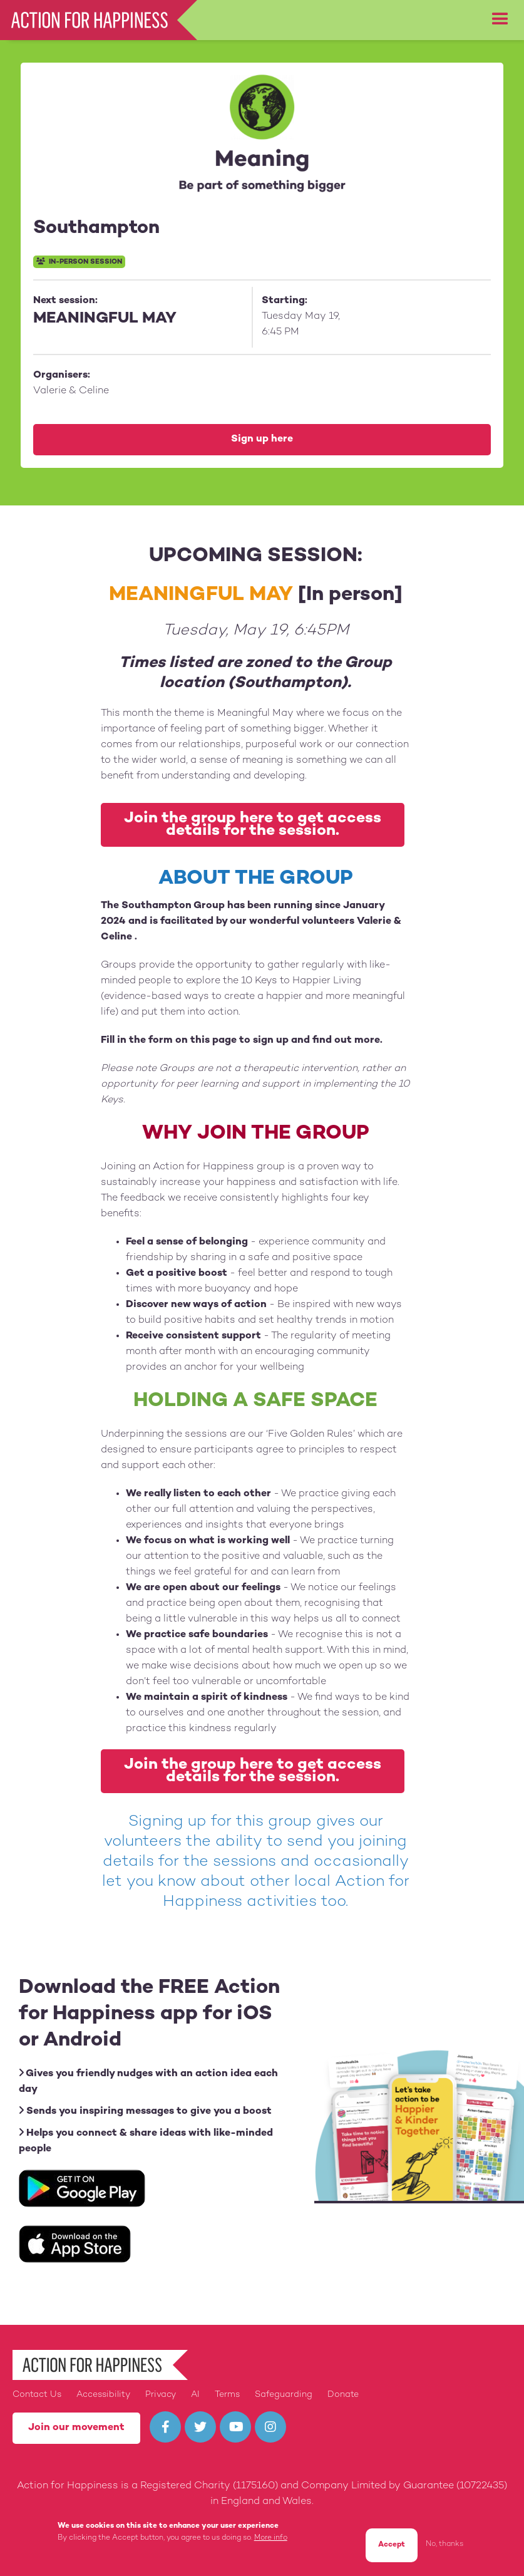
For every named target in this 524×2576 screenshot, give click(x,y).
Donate (343, 2394)
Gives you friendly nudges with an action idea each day (148, 2081)
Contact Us (37, 2394)
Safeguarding (283, 2394)
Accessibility (103, 2394)
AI (195, 2394)
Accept (391, 2546)
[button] (500, 19)
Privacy (160, 2394)
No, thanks (444, 2546)
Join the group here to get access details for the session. (252, 824)
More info (270, 2539)
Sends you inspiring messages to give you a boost (145, 2111)
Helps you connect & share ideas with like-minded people (146, 2140)
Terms (227, 2394)
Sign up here (262, 439)
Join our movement (76, 2428)
